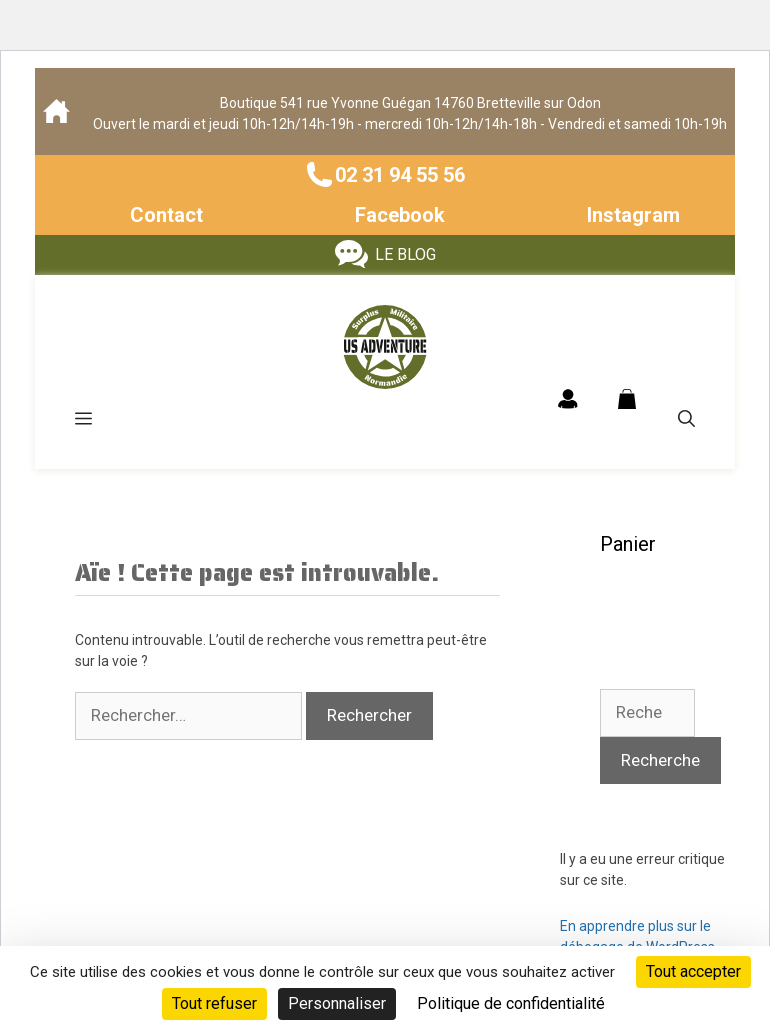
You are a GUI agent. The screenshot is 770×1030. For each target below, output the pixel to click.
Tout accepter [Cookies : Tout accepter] (693, 971)
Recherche (660, 760)
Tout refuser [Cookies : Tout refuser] (214, 1003)
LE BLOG (405, 254)
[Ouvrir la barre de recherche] (686, 419)
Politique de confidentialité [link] (511, 1003)
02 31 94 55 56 (400, 175)
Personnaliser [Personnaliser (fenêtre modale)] (337, 1003)
